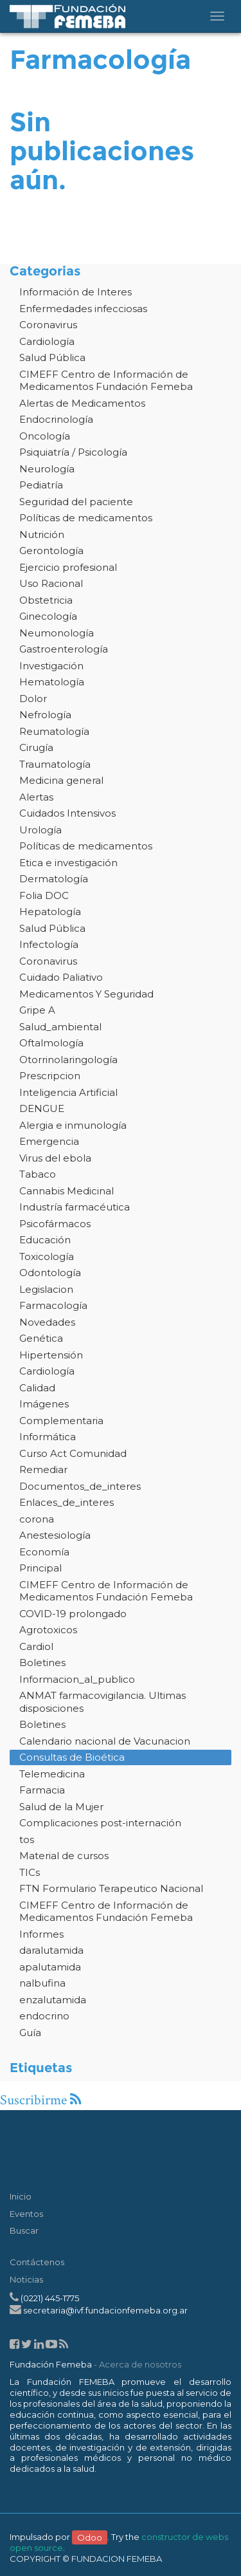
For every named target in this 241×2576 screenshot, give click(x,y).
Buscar (24, 2230)
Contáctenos (37, 2262)
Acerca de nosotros (140, 2364)
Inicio (20, 2196)
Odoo (89, 2537)
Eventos (26, 2214)
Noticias (26, 2279)
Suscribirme (40, 2100)
